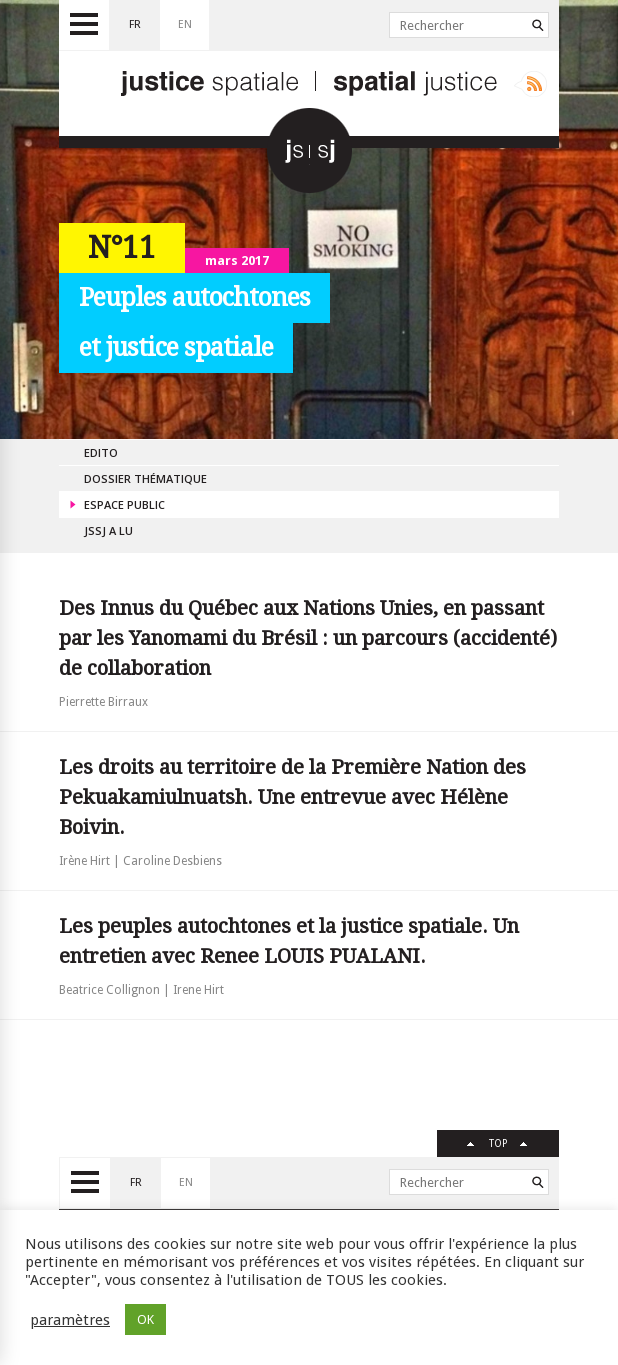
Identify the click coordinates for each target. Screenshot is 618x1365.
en (185, 24)
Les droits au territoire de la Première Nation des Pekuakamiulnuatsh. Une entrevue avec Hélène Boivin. (292, 797)
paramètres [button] (70, 1320)
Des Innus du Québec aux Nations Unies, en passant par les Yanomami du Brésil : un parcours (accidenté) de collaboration (308, 638)
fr (135, 24)
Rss (530, 84)
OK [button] (145, 1319)
